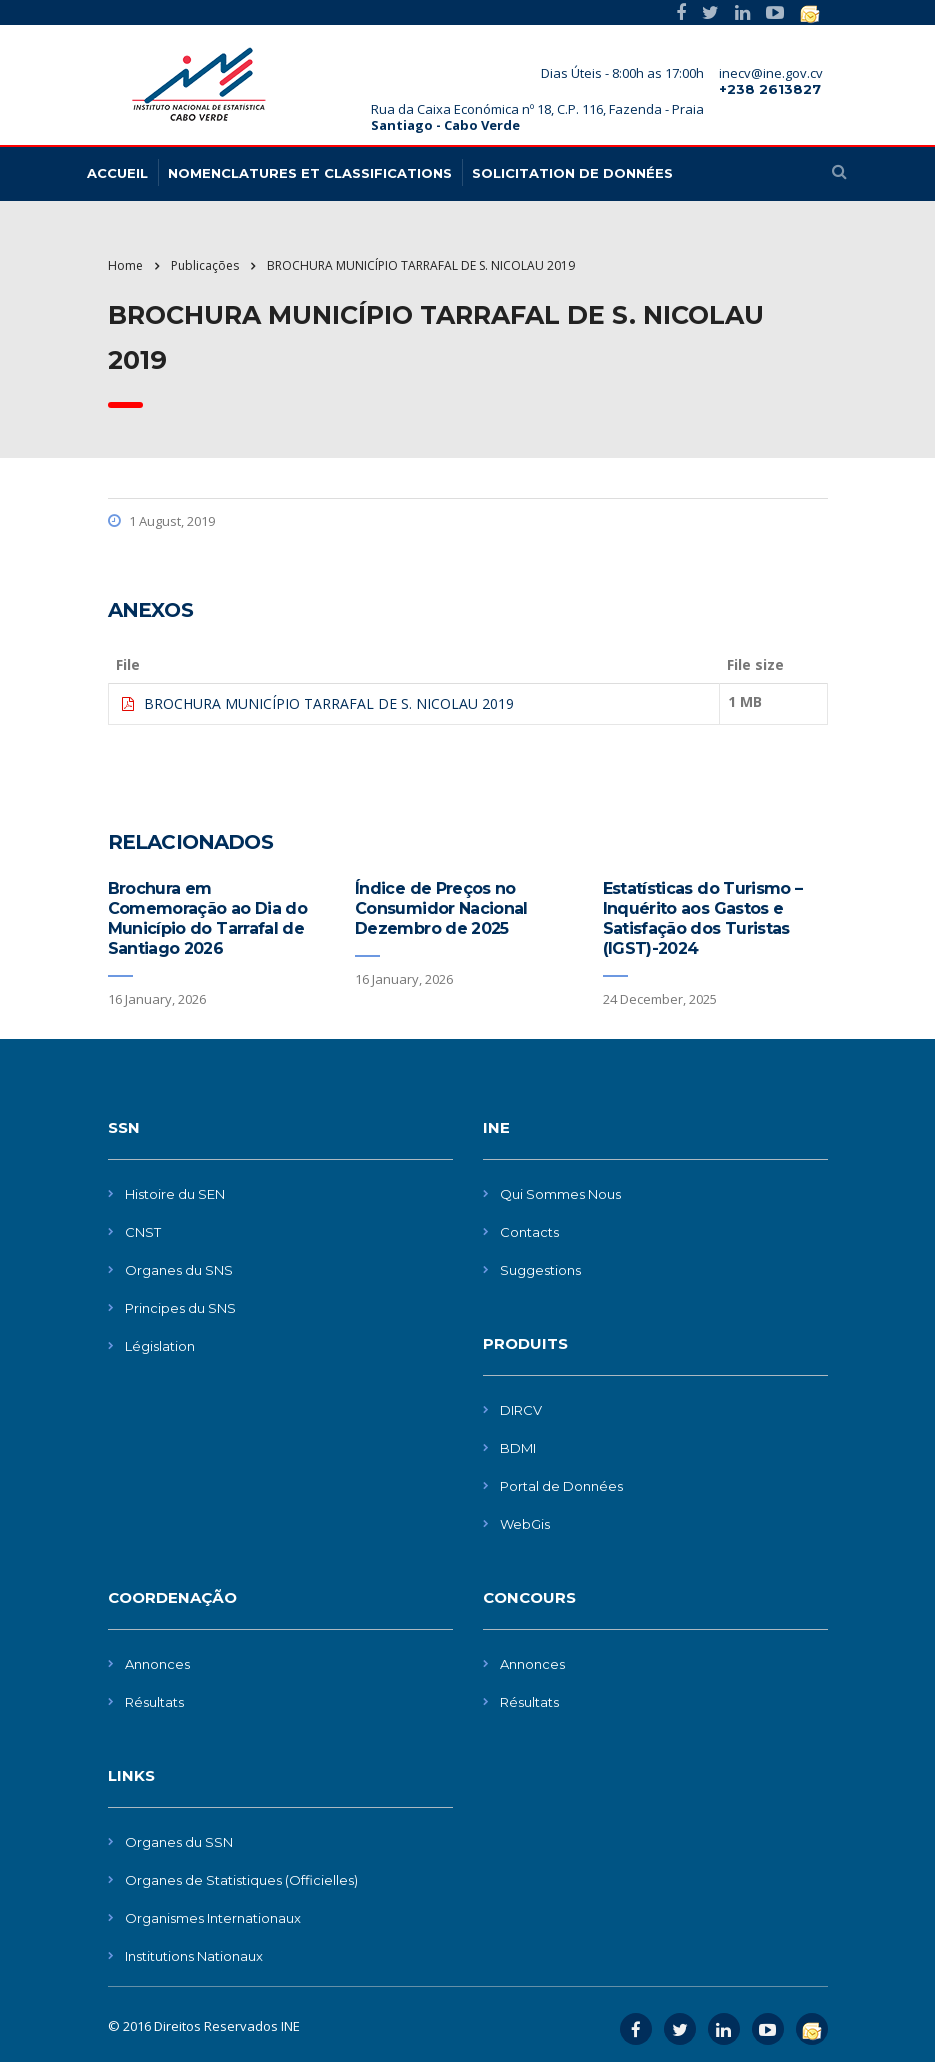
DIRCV (521, 1410)
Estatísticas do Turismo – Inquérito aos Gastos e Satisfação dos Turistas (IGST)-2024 (703, 918)
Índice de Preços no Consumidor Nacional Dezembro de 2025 (441, 908)
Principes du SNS (180, 1308)
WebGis (525, 1524)
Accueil (117, 173)
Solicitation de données (572, 173)
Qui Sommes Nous (560, 1194)
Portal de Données (561, 1486)
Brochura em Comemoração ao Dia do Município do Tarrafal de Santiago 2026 (208, 918)
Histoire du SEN (175, 1194)
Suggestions (540, 1270)
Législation (160, 1346)
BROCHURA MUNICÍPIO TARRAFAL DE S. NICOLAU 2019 (329, 703)
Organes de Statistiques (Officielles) (241, 1880)
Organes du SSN (179, 1842)
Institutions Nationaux (194, 1956)
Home (125, 265)
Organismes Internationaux (213, 1918)
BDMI (518, 1448)
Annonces (157, 1664)
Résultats (154, 1702)
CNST (143, 1232)
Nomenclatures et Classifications (310, 173)
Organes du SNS (179, 1270)
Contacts (529, 1232)
